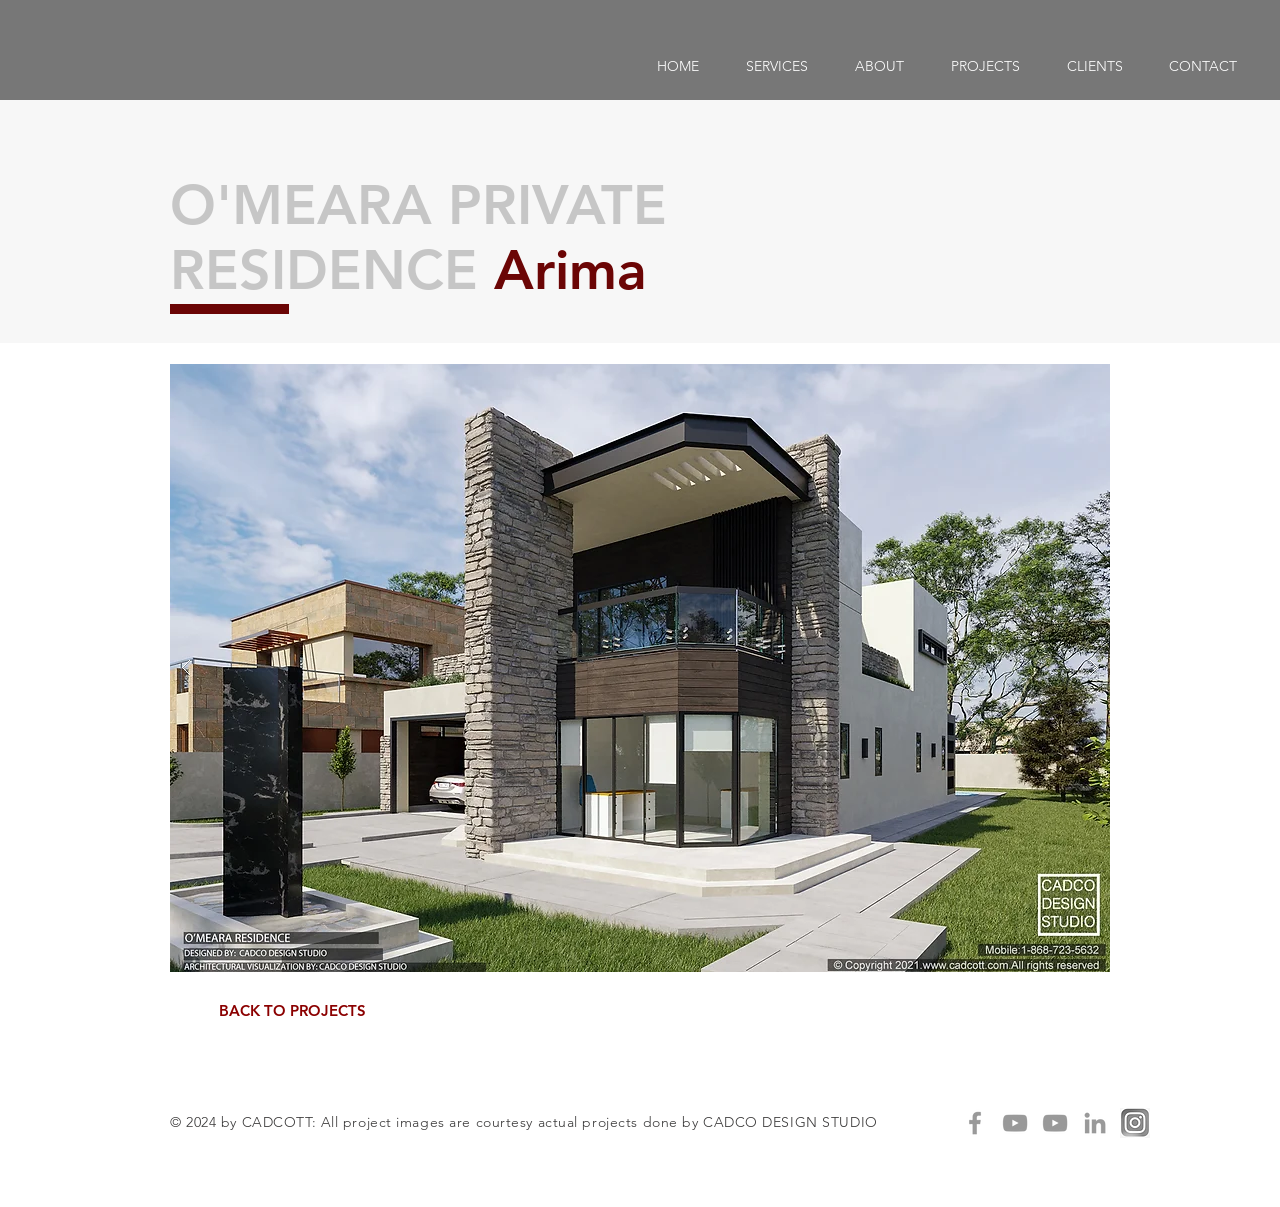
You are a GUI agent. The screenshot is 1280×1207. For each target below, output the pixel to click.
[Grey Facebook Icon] (975, 1123)
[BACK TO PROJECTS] (292, 1010)
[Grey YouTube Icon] (1015, 1123)
